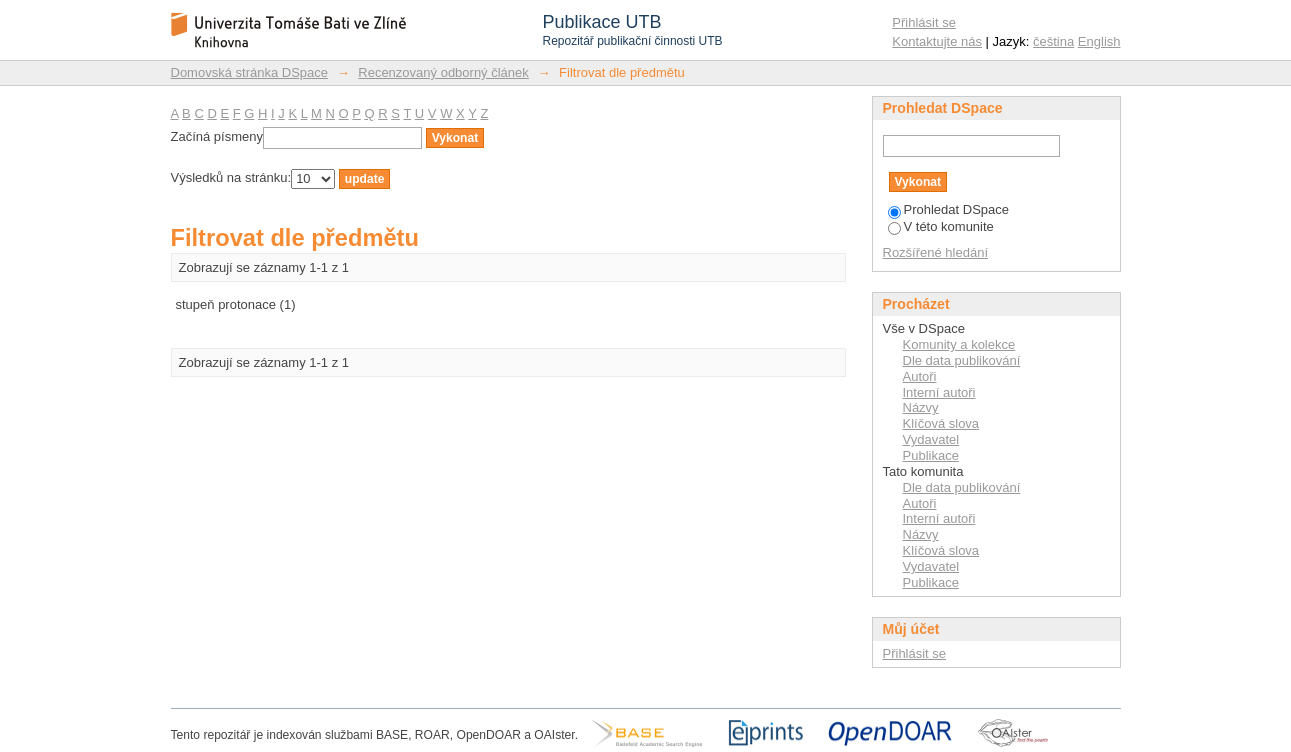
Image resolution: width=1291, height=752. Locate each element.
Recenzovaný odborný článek (443, 72)
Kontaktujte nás (937, 41)
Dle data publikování (962, 360)
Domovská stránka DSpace (250, 72)
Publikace (931, 455)
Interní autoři (939, 392)
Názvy (921, 407)
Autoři (920, 376)
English (1099, 41)
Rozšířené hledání (936, 252)
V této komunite (941, 226)
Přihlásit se (924, 22)
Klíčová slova (941, 423)
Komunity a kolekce (959, 344)
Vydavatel (931, 439)
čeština (1053, 41)
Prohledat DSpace (949, 209)
